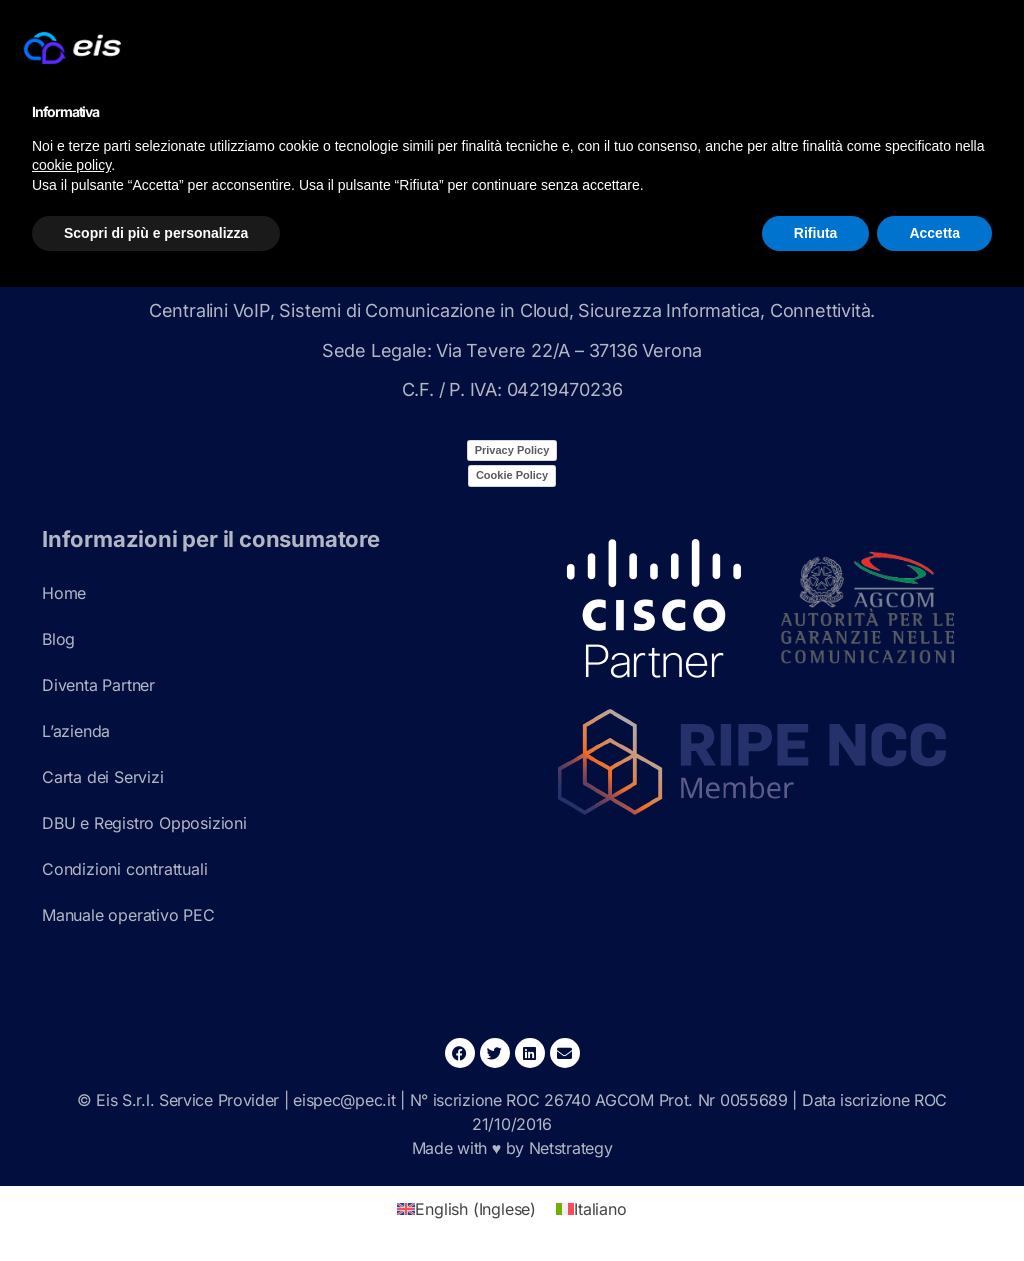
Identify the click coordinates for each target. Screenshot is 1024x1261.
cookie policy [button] (71, 165)
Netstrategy (571, 1148)
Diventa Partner (98, 685)
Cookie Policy (512, 475)
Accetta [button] (934, 233)
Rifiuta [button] (816, 233)
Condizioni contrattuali (124, 869)
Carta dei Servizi (103, 777)
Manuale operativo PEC (128, 915)
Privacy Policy (512, 450)
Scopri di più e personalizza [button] (156, 233)
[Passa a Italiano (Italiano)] (591, 1208)
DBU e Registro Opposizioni (144, 823)
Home (64, 593)
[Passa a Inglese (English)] (466, 1208)
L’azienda (76, 731)
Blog (58, 639)
